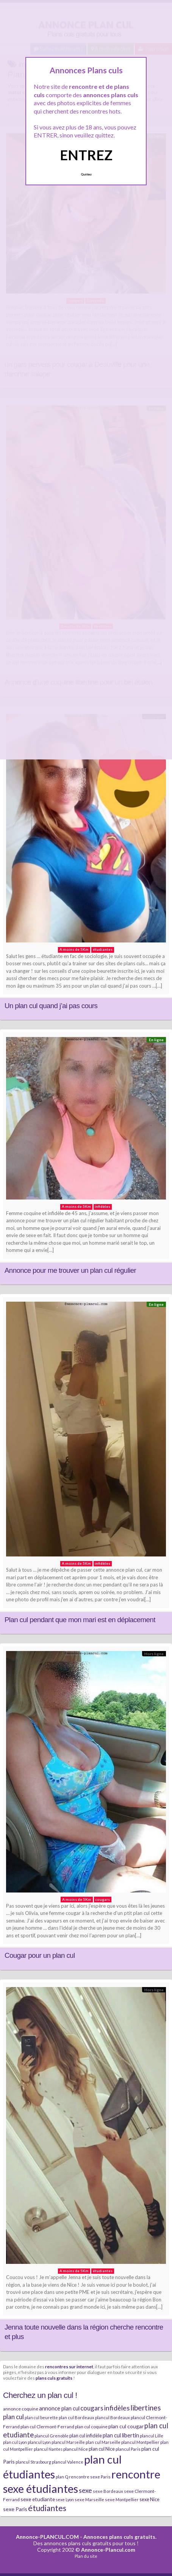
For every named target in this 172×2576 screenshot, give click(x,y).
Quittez (86, 174)
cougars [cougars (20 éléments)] (91, 2408)
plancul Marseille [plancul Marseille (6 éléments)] (68, 2442)
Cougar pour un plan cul (40, 1955)
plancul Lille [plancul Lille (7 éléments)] (151, 2435)
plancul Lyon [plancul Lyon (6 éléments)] (39, 2442)
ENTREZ (86, 155)
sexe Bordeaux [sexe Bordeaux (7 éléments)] (108, 2491)
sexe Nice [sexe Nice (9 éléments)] (149, 2499)
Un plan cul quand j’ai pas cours (51, 1006)
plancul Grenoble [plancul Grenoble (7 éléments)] (51, 2435)
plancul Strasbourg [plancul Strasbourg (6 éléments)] (33, 2461)
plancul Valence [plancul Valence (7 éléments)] (67, 2461)
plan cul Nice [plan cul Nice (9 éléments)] (102, 2449)
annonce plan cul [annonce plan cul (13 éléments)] (59, 2408)
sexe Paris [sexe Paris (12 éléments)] (15, 2509)
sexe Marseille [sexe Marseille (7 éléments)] (89, 2499)
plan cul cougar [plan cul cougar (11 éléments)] (126, 2426)
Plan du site (86, 2556)
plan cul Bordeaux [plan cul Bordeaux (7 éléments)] (76, 2417)
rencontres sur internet (69, 2366)
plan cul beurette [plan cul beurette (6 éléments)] (41, 2417)
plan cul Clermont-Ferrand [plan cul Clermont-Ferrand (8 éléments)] (47, 2426)
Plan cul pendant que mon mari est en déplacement (80, 1620)
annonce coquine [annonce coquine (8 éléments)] (20, 2409)
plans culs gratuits (54, 2377)
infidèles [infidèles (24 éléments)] (117, 2408)
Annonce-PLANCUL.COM (47, 2536)
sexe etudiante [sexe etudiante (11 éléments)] (37, 2499)
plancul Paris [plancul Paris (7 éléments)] (128, 2449)
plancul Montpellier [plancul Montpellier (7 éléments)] (140, 2442)
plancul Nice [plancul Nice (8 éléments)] (75, 2449)
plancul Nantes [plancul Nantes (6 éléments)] (48, 2449)
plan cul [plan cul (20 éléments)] (13, 2417)
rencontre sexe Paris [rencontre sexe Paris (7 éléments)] (90, 2476)
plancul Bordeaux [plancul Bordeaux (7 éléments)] (112, 2417)
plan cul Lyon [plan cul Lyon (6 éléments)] (15, 2442)
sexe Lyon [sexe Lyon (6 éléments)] (65, 2499)
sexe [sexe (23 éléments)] (85, 2490)
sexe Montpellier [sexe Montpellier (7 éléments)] (122, 2499)
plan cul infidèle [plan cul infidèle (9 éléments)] (85, 2435)
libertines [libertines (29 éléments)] (145, 2407)
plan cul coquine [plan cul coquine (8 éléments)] (91, 2426)
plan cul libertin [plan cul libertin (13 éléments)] (121, 2435)
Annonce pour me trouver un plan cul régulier (70, 1270)
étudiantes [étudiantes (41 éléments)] (47, 2508)
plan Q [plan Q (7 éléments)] (62, 2476)
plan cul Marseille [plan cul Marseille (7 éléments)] (103, 2442)
